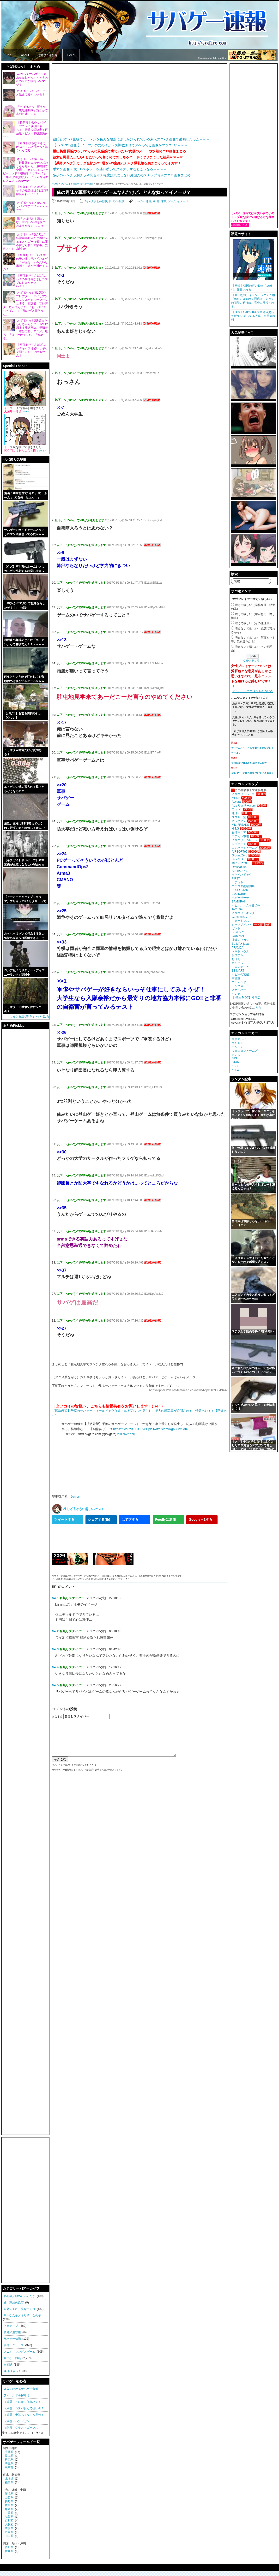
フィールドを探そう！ (18, 2395)
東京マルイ (239, 1039)
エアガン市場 (247, 836)
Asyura (242, 801)
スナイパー (239, 989)
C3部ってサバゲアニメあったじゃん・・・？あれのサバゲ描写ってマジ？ (32, 79)
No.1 (55, 1598)
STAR (235, 1062)
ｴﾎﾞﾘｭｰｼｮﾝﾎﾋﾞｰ (248, 863)
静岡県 (9, 2509)
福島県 (9, 2482)
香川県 (9, 2547)
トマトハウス (240, 951)
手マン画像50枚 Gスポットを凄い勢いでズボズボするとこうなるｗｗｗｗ (110, 169)
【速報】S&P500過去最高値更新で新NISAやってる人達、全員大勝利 (253, 315)
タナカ (236, 1054)
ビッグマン (245, 821)
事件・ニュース (14, 2345)
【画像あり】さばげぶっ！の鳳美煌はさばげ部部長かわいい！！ (32, 190)
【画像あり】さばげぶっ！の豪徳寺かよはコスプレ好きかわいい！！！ (32, 281)
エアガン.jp (239, 982)
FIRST (236, 878)
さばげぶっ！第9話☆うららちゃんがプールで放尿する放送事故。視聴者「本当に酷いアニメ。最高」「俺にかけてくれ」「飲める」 (25, 329)
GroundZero (246, 855)
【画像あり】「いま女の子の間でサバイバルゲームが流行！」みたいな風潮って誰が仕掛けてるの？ (25, 262)
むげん (236, 959)
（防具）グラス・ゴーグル (21, 2427)
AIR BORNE (240, 871)
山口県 (9, 2536)
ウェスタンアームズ (245, 1050)
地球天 (242, 813)
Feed (71, 55)
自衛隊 (8, 2364)
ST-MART (238, 970)
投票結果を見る (253, 661)
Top (8, 55)
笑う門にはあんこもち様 (20, 450)
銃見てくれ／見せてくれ (19, 2309)
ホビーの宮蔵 (240, 974)
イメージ (182, 201)
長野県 (9, 2501)
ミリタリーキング (243, 913)
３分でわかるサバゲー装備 (21, 2389)
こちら (257, 1007)
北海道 (9, 2478)
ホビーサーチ (240, 897)
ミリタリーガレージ (251, 840)
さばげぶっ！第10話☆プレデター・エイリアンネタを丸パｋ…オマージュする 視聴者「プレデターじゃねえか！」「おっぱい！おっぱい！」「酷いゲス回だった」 (25, 303)
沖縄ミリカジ (240, 940)
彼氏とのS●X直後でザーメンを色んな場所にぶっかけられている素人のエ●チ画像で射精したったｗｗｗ (131, 139)
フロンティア (240, 966)
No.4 (55, 1667)
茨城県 (9, 2455)
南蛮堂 (236, 978)
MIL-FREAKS (247, 824)
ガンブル (237, 963)
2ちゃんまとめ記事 (70, 184)
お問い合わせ (48, 55)
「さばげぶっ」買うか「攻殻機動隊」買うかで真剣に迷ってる (32, 110)
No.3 (55, 1649)
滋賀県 (9, 2516)
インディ (237, 993)
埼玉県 (9, 2463)
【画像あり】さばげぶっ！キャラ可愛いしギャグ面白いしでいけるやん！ (32, 350)
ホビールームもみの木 (246, 905)
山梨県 (9, 2497)
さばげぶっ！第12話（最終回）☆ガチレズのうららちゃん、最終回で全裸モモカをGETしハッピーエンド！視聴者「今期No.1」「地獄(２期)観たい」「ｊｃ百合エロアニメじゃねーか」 (25, 169)
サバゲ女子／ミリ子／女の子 (22, 2315)
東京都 (9, 2467)
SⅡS (234, 1058)
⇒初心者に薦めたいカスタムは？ (249, 763)
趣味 (148, 201)
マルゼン (237, 1043)
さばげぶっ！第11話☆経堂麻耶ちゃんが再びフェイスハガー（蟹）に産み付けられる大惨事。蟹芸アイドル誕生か (25, 241)
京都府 (9, 2520)
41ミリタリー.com (249, 805)
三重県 (9, 2513)
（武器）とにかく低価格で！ (22, 2402)
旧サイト (42, 451)
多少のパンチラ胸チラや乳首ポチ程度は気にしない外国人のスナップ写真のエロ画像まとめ (122, 175)
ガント (236, 928)
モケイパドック (242, 874)
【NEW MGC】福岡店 (246, 997)
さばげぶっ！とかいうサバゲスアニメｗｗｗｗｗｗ (32, 206)
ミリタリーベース (249, 794)
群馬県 (9, 2459)
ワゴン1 (242, 809)
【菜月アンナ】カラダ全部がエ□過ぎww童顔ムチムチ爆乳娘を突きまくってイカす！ (117, 163)
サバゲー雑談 (12, 2358)
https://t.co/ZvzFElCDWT (130, 1429)
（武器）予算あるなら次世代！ (24, 2414)
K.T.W (235, 1070)
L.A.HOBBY (239, 894)
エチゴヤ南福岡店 (243, 886)
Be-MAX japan (241, 943)
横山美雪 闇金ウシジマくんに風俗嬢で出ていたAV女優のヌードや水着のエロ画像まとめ (119, 151)
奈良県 (9, 2528)
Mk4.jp (242, 798)
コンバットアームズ (251, 847)
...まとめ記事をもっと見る (29, 1016)
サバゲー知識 (12, 2338)
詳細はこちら (240, 224)
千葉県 (9, 2452)
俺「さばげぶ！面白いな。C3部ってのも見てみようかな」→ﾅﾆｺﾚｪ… (31, 222)
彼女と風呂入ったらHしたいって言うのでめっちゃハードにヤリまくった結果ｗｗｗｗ (118, 157)
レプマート (245, 844)
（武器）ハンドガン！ (18, 2421)
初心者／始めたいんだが (19, 2296)
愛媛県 (9, 2551)
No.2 (55, 1631)
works (26, 411)
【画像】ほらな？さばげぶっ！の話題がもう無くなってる (32, 147)
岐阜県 (9, 2505)
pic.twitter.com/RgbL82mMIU (168, 1429)
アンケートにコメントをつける (252, 691)
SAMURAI (238, 901)
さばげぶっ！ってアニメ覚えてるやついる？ (31, 92)
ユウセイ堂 (245, 817)
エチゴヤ (237, 882)
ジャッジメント (251, 924)
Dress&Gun (239, 867)
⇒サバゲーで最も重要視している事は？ (252, 773)
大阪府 (9, 2524)
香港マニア (245, 832)
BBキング (238, 932)
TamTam (237, 909)
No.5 (55, 1685)
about (25, 55)
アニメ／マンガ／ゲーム (19, 2351)
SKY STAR (245, 859)
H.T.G (242, 828)
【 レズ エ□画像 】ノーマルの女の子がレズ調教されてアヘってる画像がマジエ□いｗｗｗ (120, 145)
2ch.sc (75, 1496)
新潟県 (9, 2493)
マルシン (237, 1047)
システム (237, 955)
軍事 (163, 201)
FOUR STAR (240, 890)
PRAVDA (237, 947)
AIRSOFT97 (246, 851)
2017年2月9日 (127, 1434)
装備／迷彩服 (12, 2332)
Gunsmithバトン (242, 917)
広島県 (9, 2532)
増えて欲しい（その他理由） (253, 623)
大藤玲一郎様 (12, 411)
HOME (55, 184)
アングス (237, 986)
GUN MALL (239, 936)
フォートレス (240, 920)
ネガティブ (11, 2325)
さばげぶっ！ (12, 2371)
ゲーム (172, 201)
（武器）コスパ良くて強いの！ (24, 2408)
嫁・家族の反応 (14, 2302)
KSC (235, 1066)
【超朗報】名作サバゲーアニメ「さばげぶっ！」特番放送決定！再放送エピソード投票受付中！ (25, 130)
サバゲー (139, 201)
